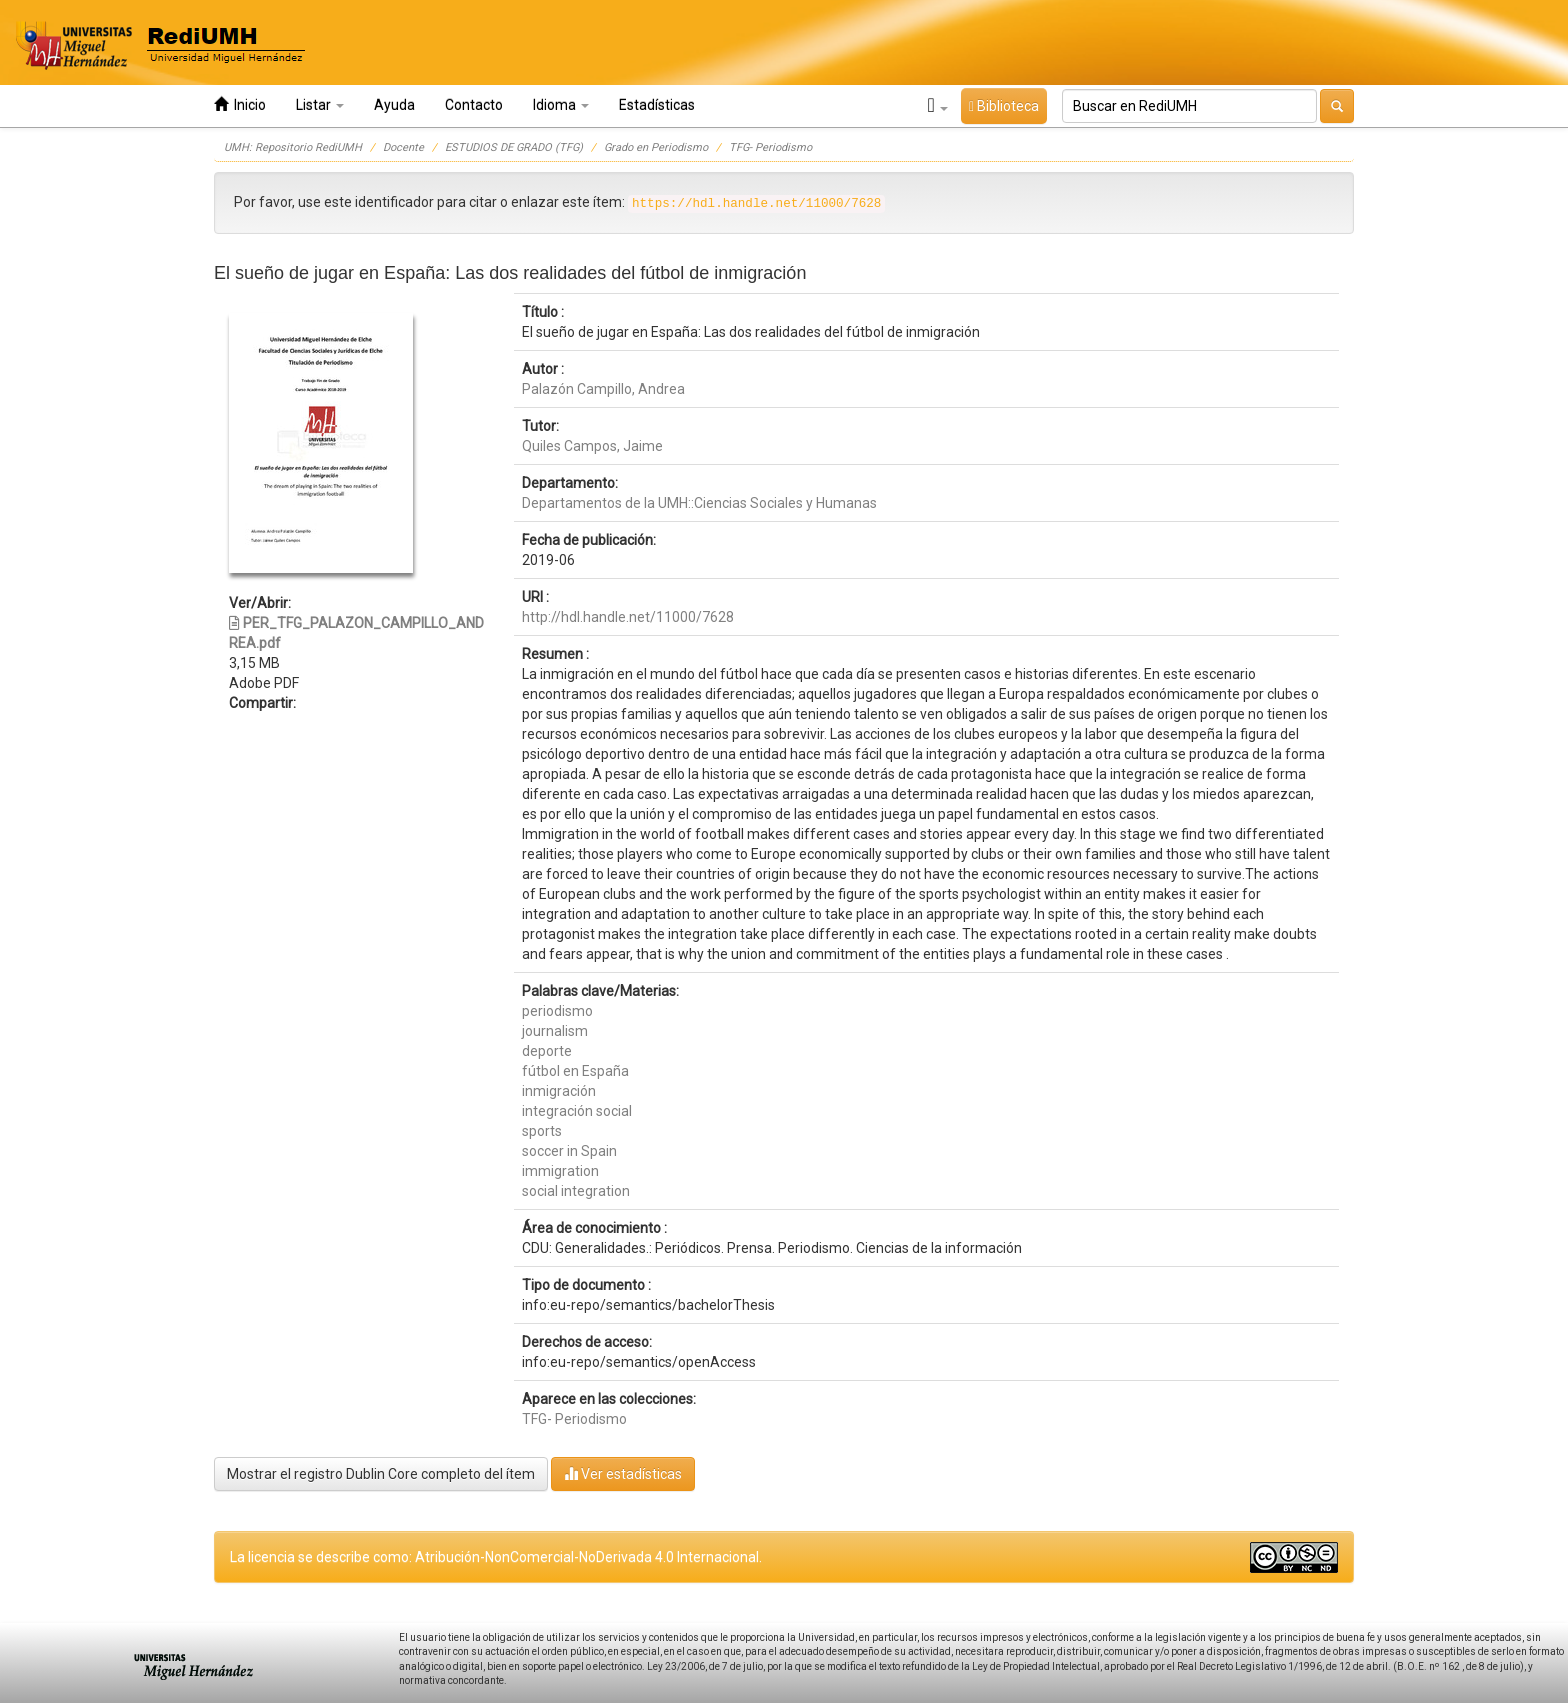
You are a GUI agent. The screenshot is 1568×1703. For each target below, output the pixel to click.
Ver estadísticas (623, 1473)
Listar (320, 105)
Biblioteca (1004, 106)
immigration (560, 1171)
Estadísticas (657, 105)
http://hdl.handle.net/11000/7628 (628, 617)
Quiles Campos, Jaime (592, 446)
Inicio (240, 104)
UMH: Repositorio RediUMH (293, 147)
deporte (547, 1051)
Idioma (561, 105)
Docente (403, 147)
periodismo (557, 1011)
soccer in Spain (569, 1151)
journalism (555, 1031)
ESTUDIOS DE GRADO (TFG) (514, 147)
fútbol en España (575, 1071)
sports (542, 1131)
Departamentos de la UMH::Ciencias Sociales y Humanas (699, 503)
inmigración (559, 1091)
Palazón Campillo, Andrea (603, 389)
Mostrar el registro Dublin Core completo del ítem (381, 1474)
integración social (577, 1111)
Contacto (474, 105)
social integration (576, 1191)
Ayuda (394, 105)
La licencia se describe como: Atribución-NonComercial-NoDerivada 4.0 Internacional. (496, 1557)
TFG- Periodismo (770, 147)
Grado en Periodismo (656, 147)
